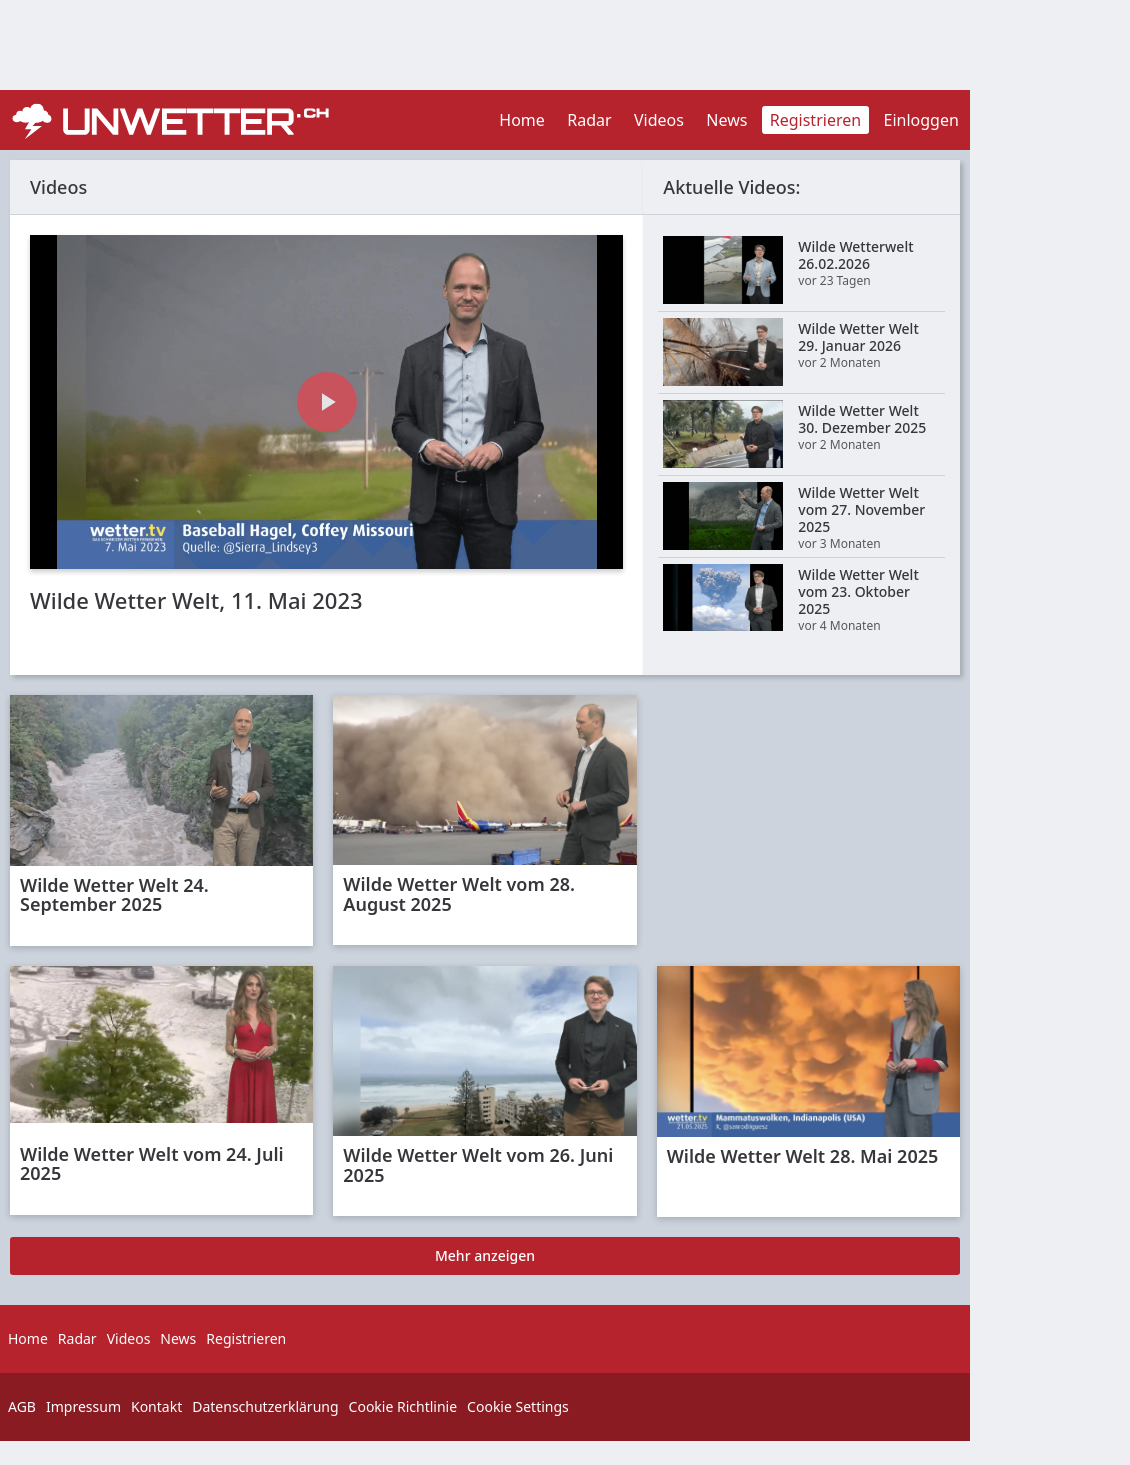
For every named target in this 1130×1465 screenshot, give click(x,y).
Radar (589, 120)
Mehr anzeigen (485, 1255)
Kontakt (156, 1406)
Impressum (83, 1406)
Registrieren (815, 120)
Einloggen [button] (921, 120)
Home (522, 120)
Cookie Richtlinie (403, 1406)
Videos (659, 120)
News (726, 120)
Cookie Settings (518, 1406)
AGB (22, 1406)
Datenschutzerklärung (265, 1406)
